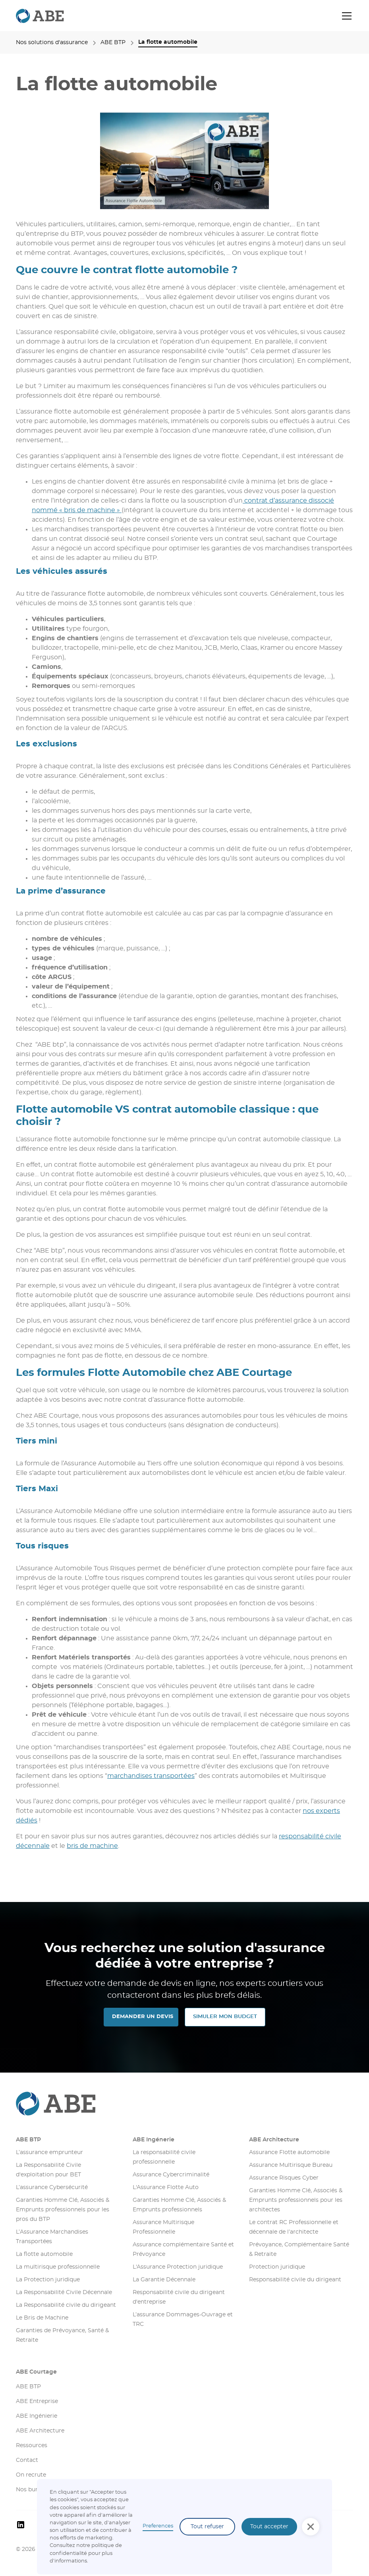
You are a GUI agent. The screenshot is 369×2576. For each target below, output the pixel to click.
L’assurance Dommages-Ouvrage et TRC (183, 2319)
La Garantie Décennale (164, 2280)
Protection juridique (277, 2267)
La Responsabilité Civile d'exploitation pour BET (48, 2170)
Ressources (31, 2445)
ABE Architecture (274, 2140)
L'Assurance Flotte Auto (166, 2187)
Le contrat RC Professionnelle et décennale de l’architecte (293, 2227)
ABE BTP (28, 2140)
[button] (345, 15)
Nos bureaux (33, 2489)
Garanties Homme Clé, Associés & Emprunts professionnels (179, 2205)
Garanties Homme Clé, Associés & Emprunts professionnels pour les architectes (295, 2200)
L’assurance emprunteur (49, 2152)
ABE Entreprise (37, 2401)
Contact (27, 2460)
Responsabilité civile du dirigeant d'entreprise (179, 2297)
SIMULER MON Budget (225, 2016)
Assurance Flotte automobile (289, 2152)
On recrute (31, 2475)
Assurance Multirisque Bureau (290, 2165)
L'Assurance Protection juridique (178, 2267)
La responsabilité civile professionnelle (164, 2157)
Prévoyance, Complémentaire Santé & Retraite (299, 2249)
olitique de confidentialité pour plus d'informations (86, 2553)
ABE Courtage (36, 2372)
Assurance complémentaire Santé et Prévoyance (183, 2249)
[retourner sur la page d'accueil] (40, 16)
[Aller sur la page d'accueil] (184, 2104)
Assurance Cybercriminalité (171, 2175)
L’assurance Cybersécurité (52, 2187)
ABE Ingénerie (153, 2140)
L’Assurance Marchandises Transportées (52, 2236)
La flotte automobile (44, 2254)
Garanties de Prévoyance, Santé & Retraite (62, 2335)
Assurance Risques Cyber (284, 2178)
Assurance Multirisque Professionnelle (163, 2227)
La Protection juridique (48, 2280)
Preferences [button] (158, 2526)
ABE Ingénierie (36, 2416)
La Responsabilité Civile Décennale (64, 2292)
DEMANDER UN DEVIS (142, 2016)
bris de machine (92, 1846)
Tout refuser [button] (207, 2526)
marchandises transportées (151, 1776)
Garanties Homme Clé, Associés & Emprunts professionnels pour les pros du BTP (62, 2209)
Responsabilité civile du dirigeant (295, 2280)
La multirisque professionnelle (58, 2267)
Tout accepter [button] (269, 2526)
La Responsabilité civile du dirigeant (66, 2305)
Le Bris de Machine (42, 2318)
